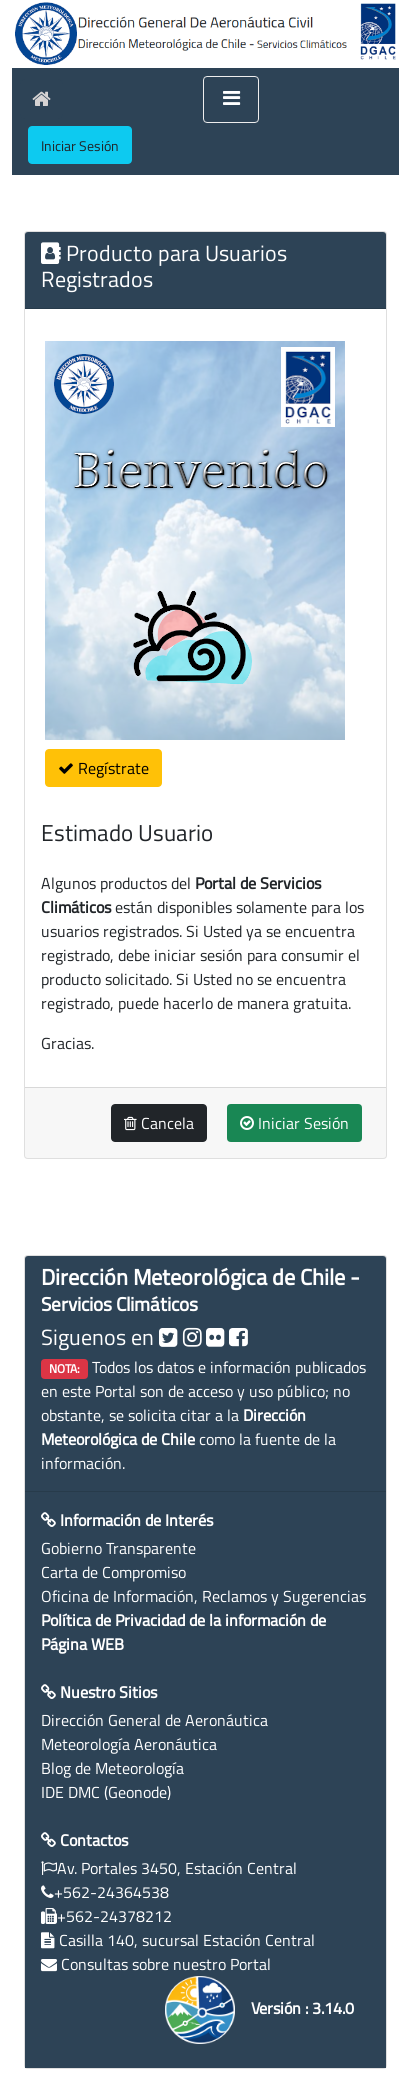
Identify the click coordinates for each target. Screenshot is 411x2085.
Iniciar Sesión (294, 1123)
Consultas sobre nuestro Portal (166, 1964)
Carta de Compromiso (113, 1572)
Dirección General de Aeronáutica (154, 1720)
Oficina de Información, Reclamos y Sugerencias (203, 1596)
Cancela (159, 1123)
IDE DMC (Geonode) (106, 1792)
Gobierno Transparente (118, 1548)
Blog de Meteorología (112, 1768)
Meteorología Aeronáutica (129, 1744)
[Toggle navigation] (231, 100)
